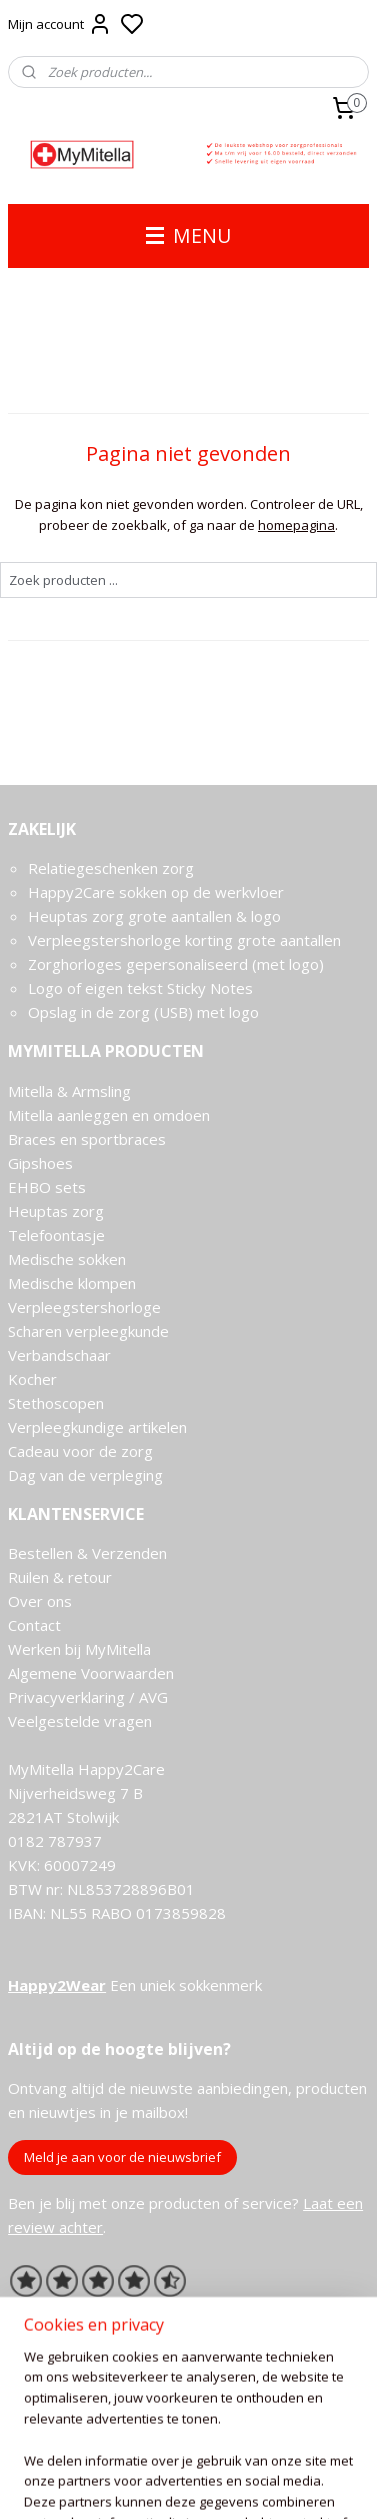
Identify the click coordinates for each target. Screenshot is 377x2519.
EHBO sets (47, 1187)
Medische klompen (72, 1283)
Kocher (32, 1379)
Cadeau (33, 1451)
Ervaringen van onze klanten (104, 2311)
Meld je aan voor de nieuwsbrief (122, 2157)
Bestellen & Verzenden (87, 1553)
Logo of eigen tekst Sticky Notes (140, 988)
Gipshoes (40, 1163)
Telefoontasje (56, 1235)
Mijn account (60, 24)
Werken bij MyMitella (79, 1649)
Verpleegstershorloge (84, 1307)
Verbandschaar (59, 1355)
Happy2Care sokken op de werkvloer (156, 892)
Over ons (40, 1601)
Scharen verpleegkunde (88, 1331)
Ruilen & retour (60, 1577)
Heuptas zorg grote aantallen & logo (154, 916)
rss (285, 2482)
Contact (34, 1625)
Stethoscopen (56, 1403)
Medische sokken (67, 1259)
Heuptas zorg (56, 1211)
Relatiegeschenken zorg (111, 868)
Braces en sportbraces (87, 1139)
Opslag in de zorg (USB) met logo (143, 1012)
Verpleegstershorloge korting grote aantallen (184, 940)
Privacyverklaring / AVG (88, 1697)
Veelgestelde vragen (80, 1721)
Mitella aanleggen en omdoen (109, 1115)
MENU (188, 235)
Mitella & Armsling (69, 1091)
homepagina (296, 524)
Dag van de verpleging (85, 1475)
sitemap (243, 2482)
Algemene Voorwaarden (91, 1673)
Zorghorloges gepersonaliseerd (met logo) (176, 964)
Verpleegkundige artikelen (97, 1427)
